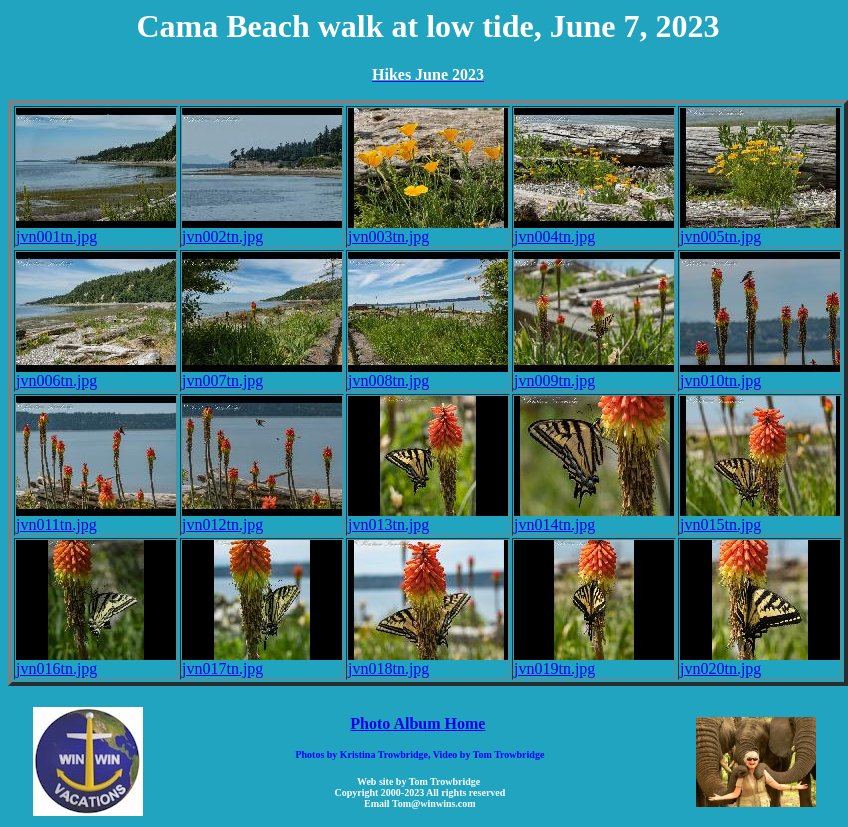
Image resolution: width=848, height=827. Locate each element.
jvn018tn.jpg (428, 661)
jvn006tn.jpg (96, 373)
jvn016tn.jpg (96, 661)
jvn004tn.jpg (594, 229)
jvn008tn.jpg (428, 373)
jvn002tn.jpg (262, 229)
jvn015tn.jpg (760, 517)
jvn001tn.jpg (96, 229)
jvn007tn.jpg (262, 373)
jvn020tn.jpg (760, 661)
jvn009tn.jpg (594, 373)
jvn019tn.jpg (594, 661)
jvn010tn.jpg (760, 373)
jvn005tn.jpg (760, 229)
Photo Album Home (417, 723)
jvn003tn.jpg (428, 229)
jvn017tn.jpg (262, 661)
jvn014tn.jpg (594, 517)
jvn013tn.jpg (428, 517)
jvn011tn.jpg (96, 517)
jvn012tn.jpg (262, 517)
